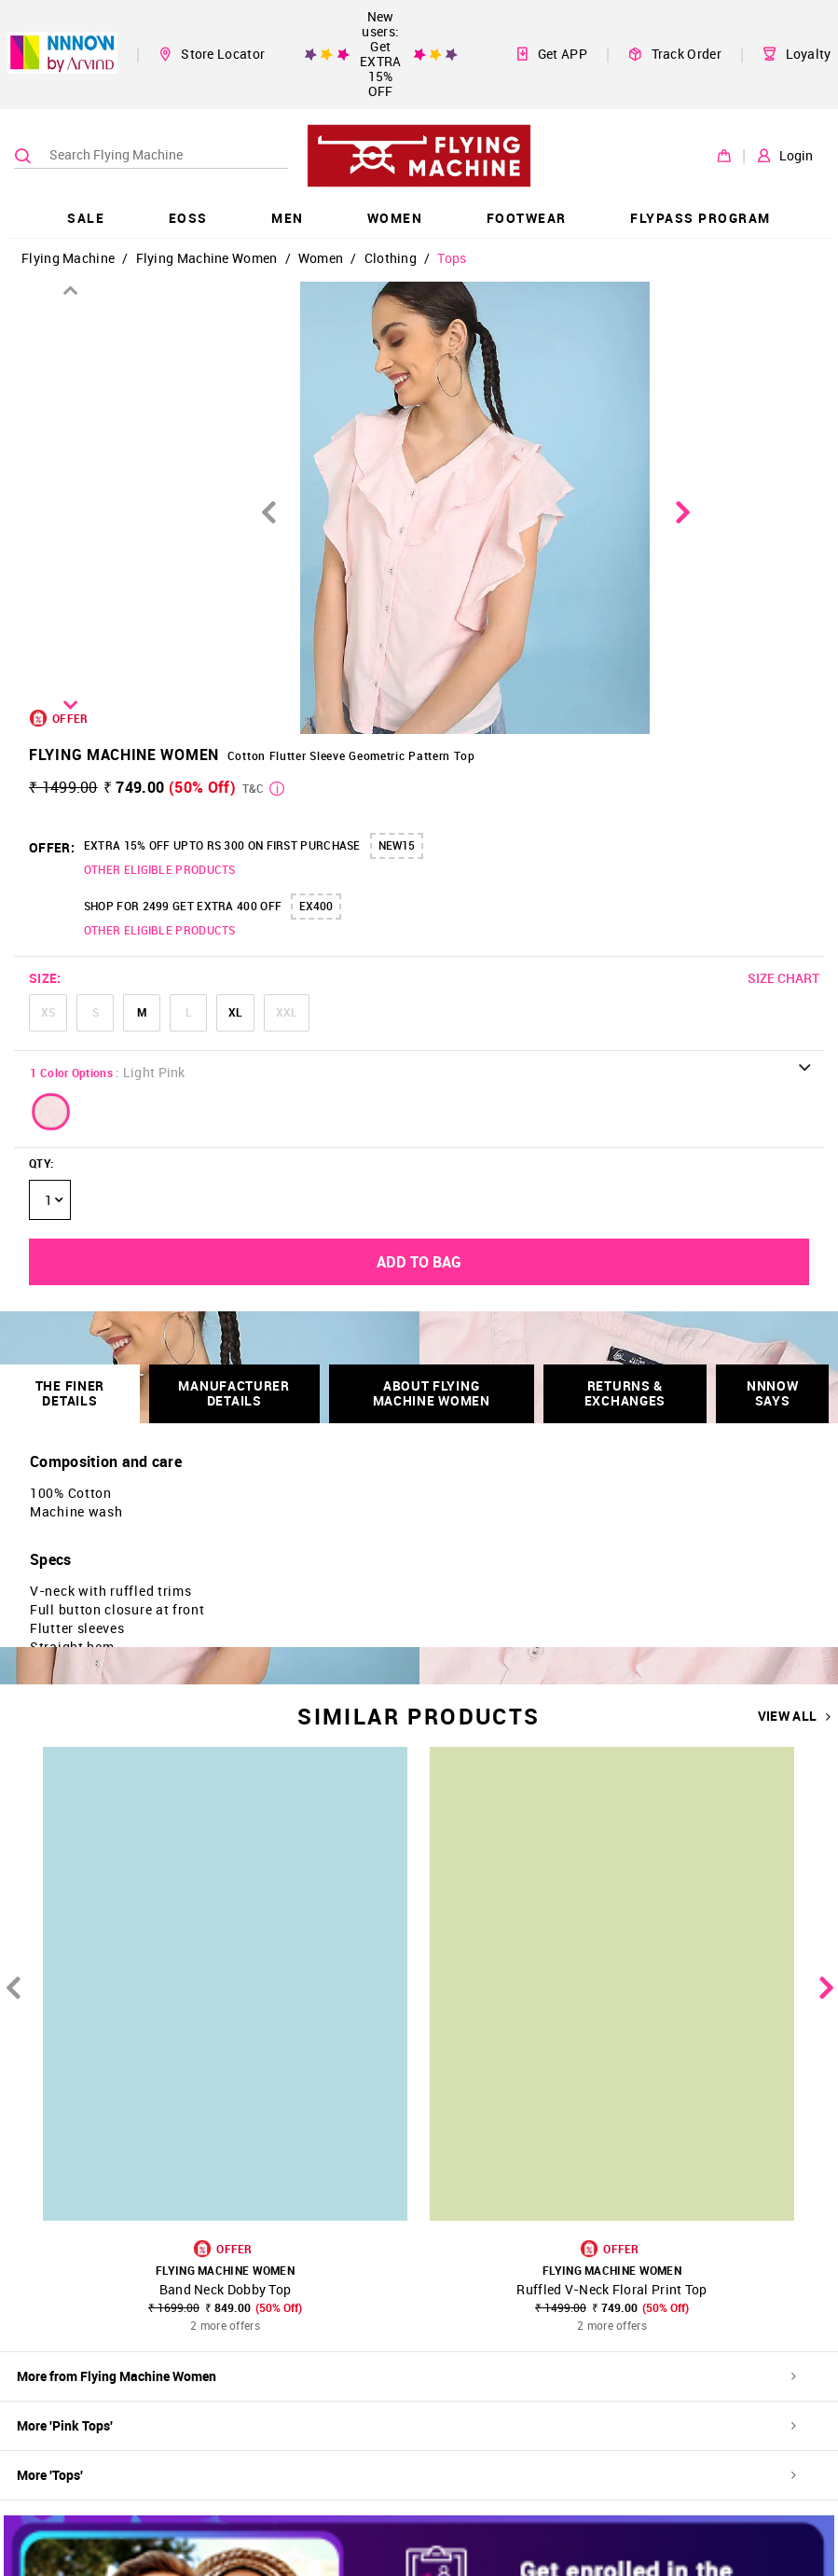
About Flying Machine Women (431, 1393)
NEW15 (396, 845)
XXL (286, 1011)
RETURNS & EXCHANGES (625, 1393)
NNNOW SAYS (773, 1393)
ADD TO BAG (419, 1262)
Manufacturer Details (233, 1393)
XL (235, 1011)
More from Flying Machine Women (406, 2376)
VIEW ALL (794, 1716)
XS (48, 1011)
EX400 (316, 905)
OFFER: (52, 847)
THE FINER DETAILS (69, 1393)
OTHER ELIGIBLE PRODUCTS (160, 869)
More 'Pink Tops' (406, 2425)
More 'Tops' (406, 2475)
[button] (51, 1111)
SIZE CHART (783, 978)
